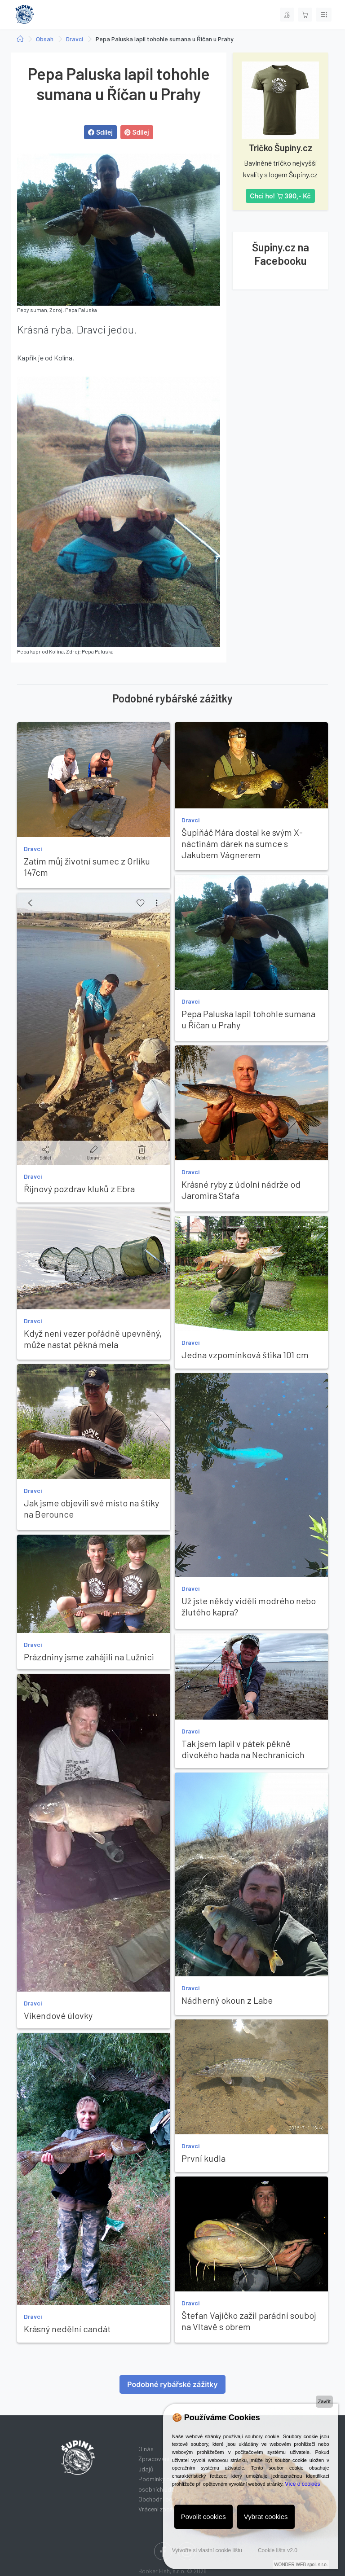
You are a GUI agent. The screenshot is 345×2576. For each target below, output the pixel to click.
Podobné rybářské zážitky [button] (172, 2384)
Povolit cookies (203, 2516)
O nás (146, 2449)
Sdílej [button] (100, 132)
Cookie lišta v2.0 (277, 2550)
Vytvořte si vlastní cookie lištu (207, 2550)
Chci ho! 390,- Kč (280, 196)
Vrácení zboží (156, 2509)
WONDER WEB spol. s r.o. (300, 2564)
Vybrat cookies (266, 2516)
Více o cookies (302, 2484)
